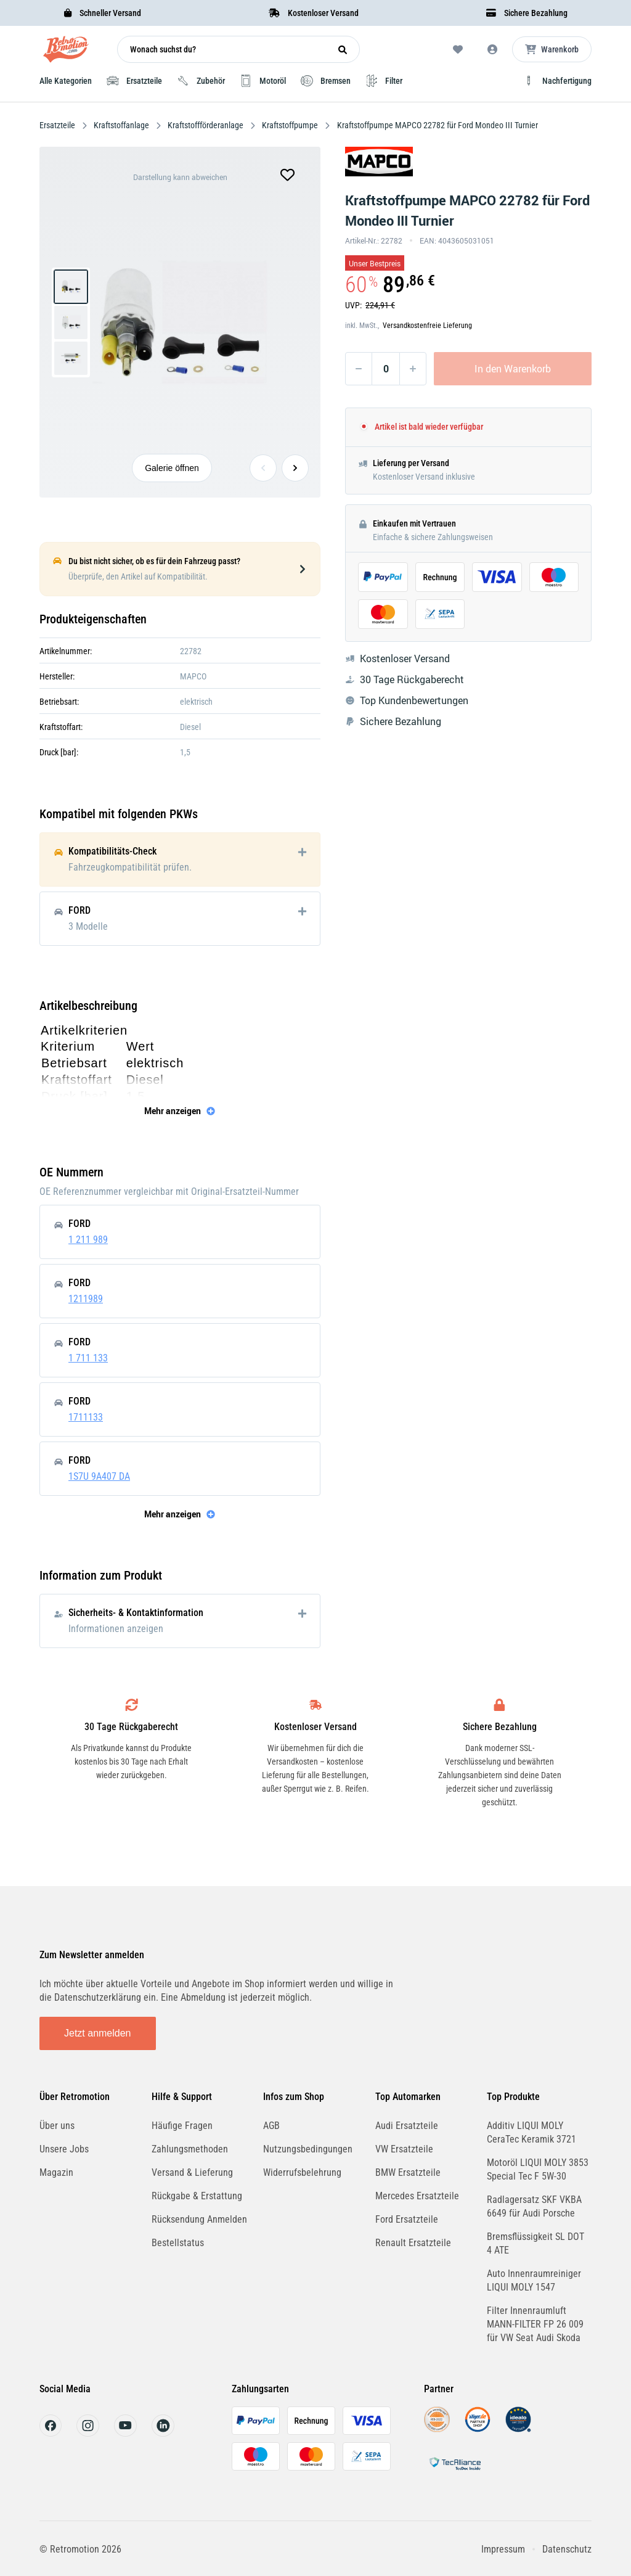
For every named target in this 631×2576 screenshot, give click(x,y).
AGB (271, 2125)
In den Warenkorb (512, 368)
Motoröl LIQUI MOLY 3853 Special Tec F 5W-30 (537, 2169)
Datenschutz (567, 2549)
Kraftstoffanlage (121, 125)
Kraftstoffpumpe (290, 125)
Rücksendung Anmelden (199, 2219)
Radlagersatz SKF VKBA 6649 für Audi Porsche (534, 2206)
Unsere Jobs (64, 2149)
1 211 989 (88, 1239)
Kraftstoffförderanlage (205, 125)
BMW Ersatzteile (408, 2172)
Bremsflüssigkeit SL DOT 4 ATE (535, 2243)
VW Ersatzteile (404, 2149)
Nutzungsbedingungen (307, 2149)
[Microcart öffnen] (552, 49)
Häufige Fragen (182, 2125)
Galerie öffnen (172, 468)
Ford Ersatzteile (406, 2219)
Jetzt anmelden (97, 2033)
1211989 (85, 1299)
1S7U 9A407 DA (99, 1476)
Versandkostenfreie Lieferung (427, 325)
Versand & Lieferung (192, 2172)
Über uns (57, 2125)
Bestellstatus (178, 2243)
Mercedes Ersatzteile (417, 2196)
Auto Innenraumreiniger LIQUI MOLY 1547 (534, 2280)
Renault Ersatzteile (413, 2243)
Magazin (56, 2172)
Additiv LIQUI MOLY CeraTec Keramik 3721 (531, 2132)
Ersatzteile (58, 125)
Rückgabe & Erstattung (197, 2196)
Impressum (503, 2549)
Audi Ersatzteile (406, 2125)
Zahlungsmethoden (190, 2149)
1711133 (85, 1417)
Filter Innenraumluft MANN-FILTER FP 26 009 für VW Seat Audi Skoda (535, 2324)
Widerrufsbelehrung (302, 2172)
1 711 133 (88, 1358)
